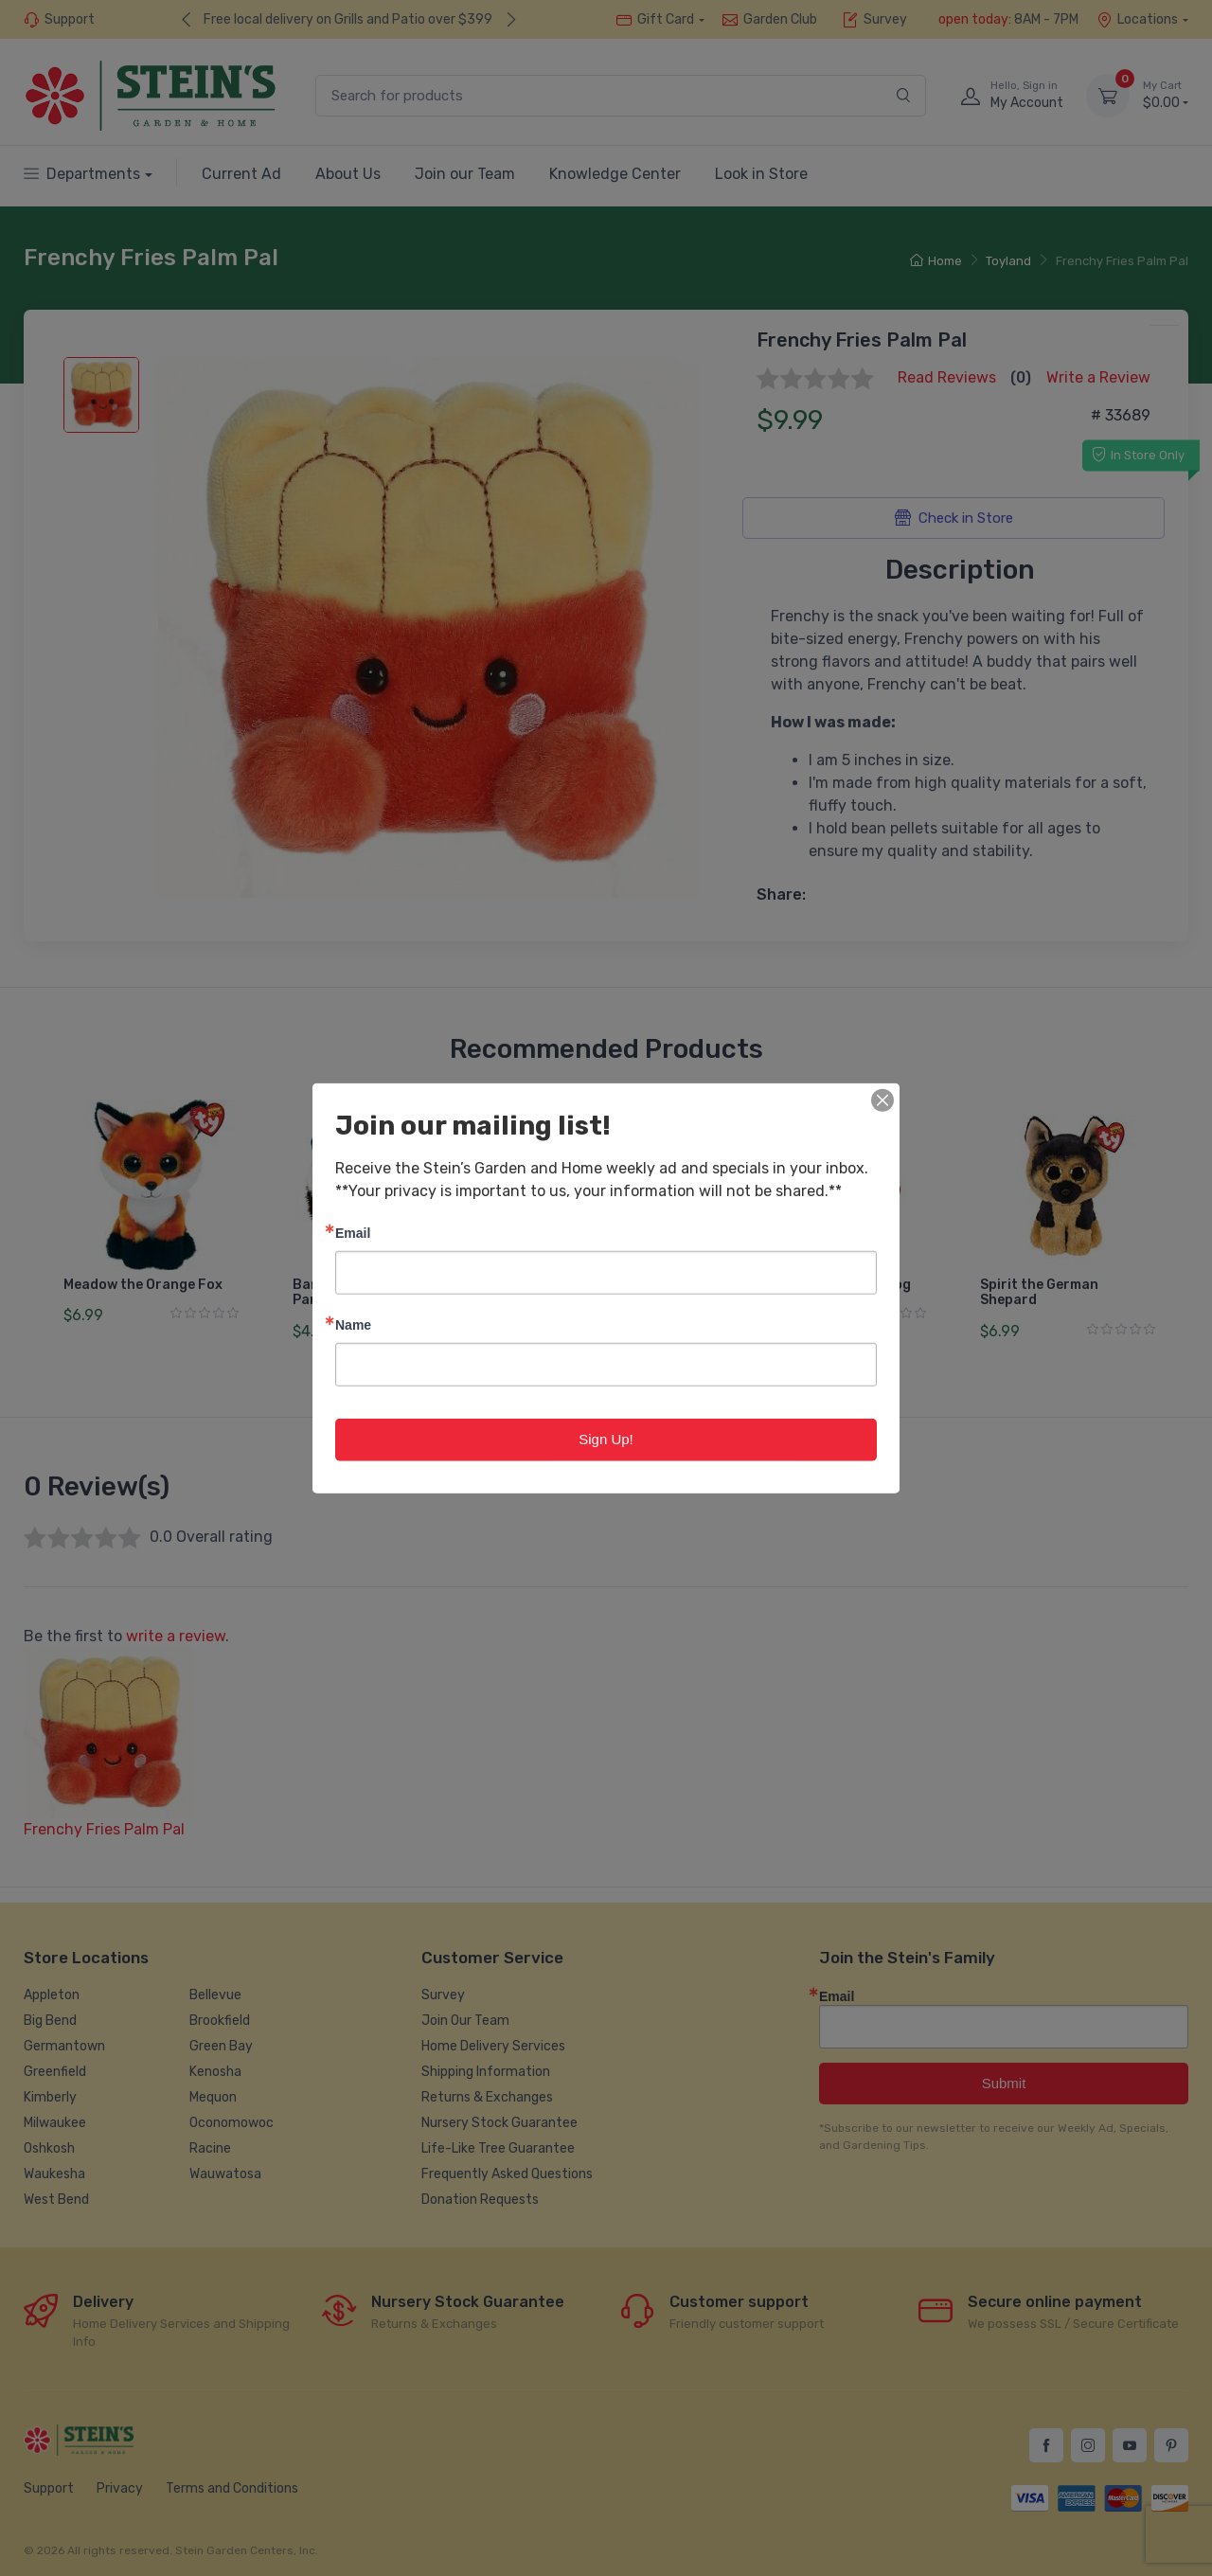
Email (352, 1232)
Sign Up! (606, 1439)
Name (353, 1324)
